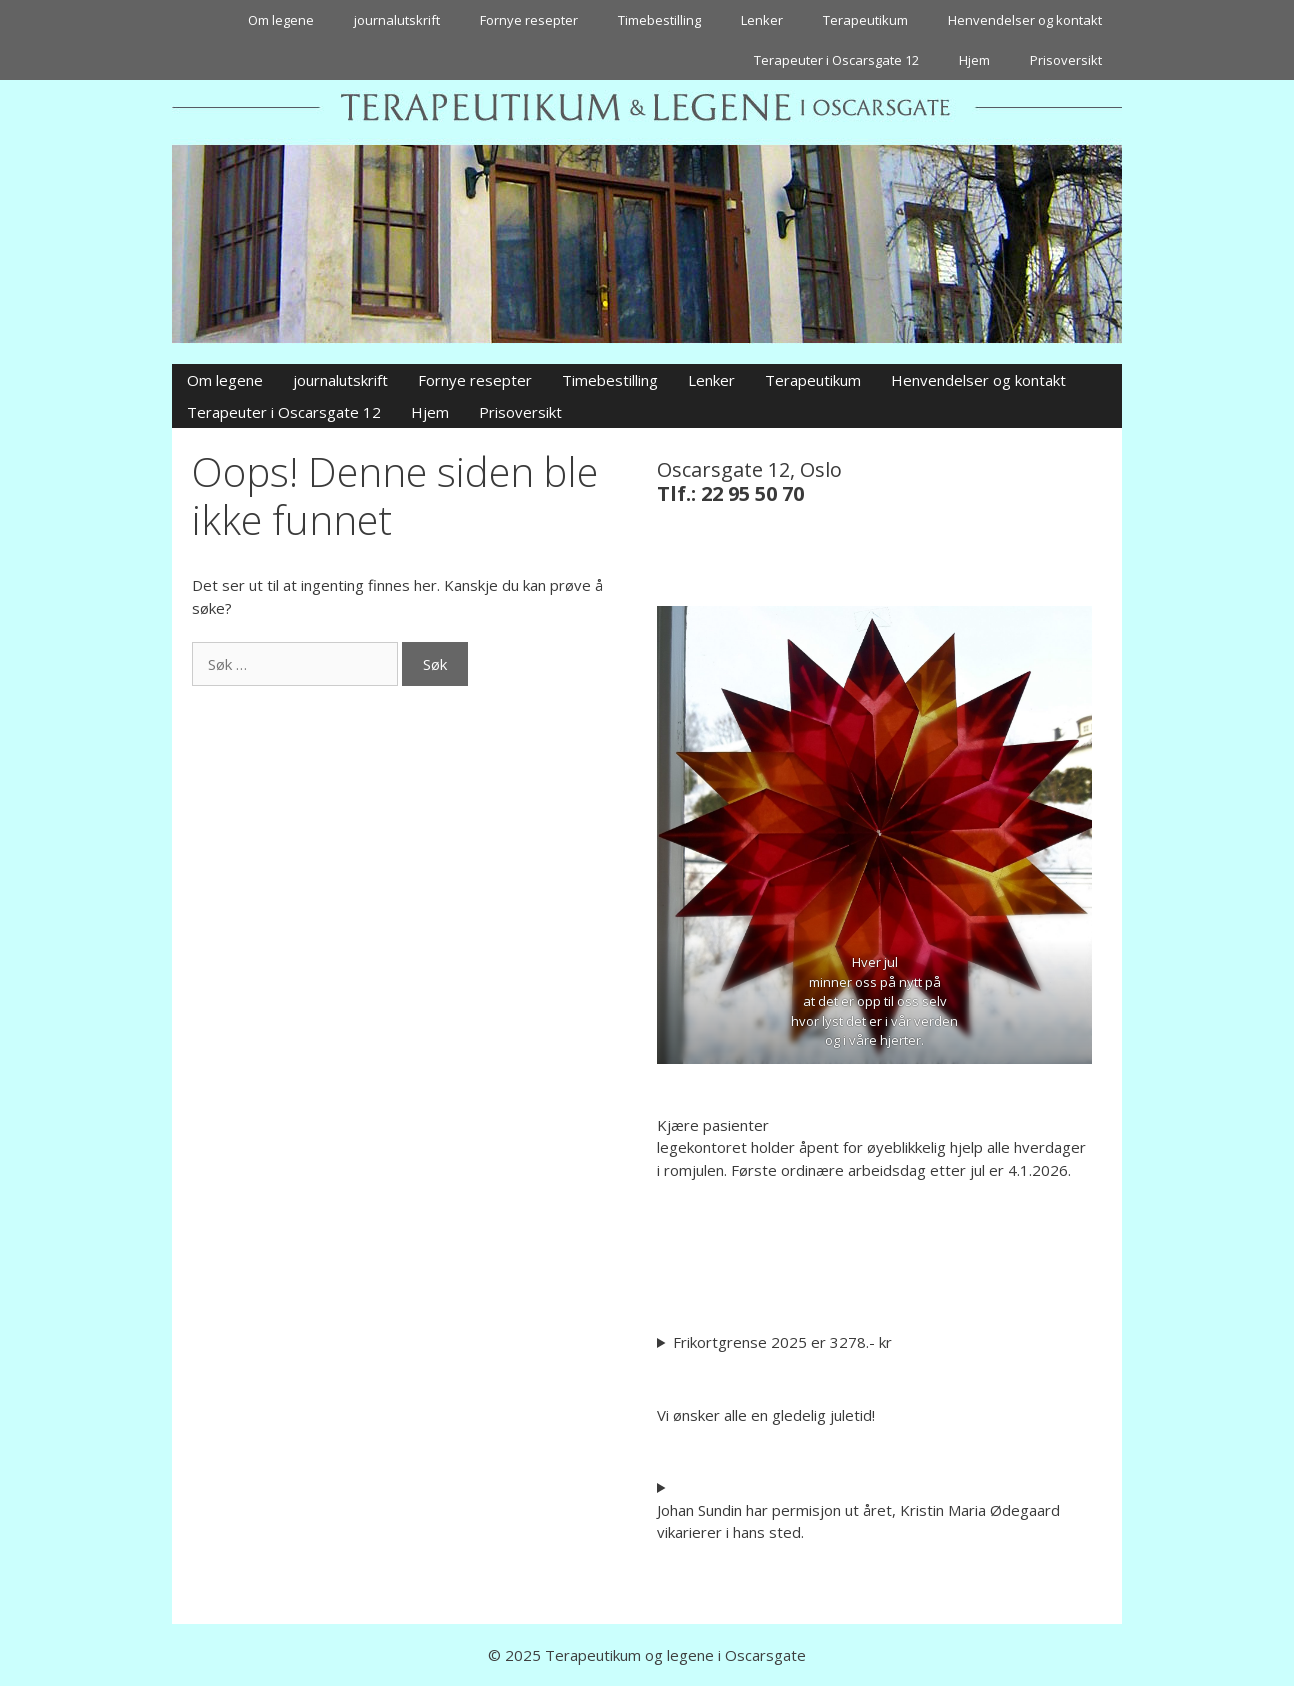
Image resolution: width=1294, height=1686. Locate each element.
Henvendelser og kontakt (1025, 20)
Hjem (974, 60)
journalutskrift (397, 20)
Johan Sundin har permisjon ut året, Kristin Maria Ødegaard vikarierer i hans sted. (858, 1521)
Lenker (762, 20)
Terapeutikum (865, 20)
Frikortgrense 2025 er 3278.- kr (782, 1342)
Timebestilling (659, 20)
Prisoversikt (1066, 60)
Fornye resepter (529, 20)
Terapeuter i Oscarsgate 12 (836, 60)
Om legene (281, 20)
